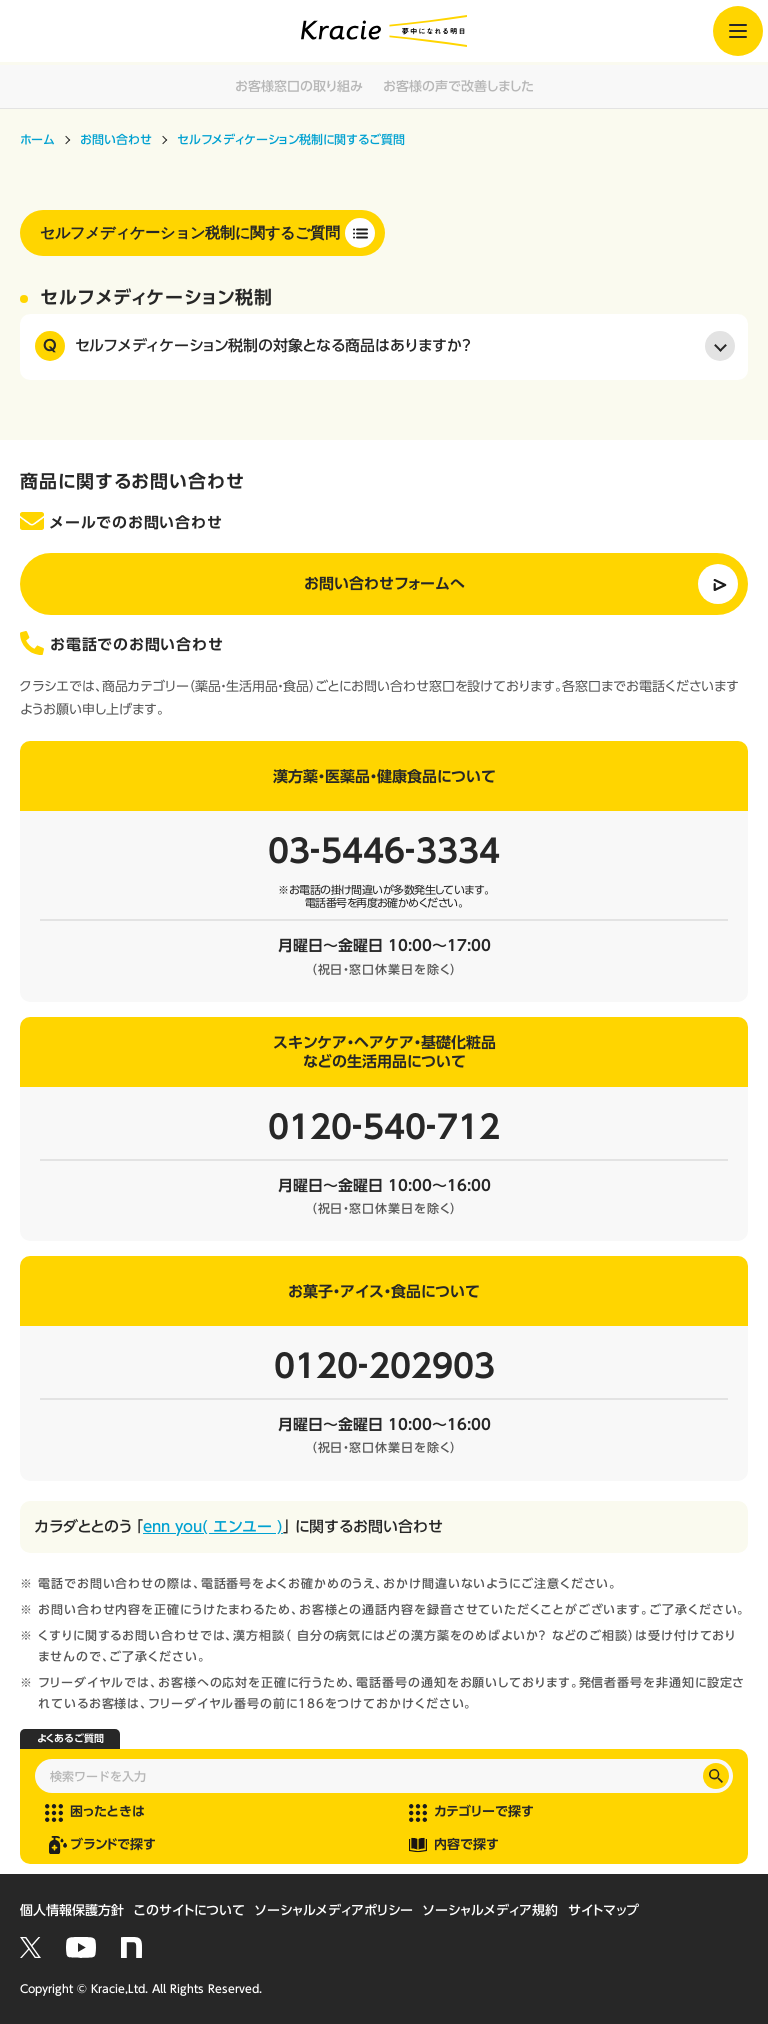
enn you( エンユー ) (213, 1526)
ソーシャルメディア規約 (490, 1910)
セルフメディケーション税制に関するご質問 (190, 232)
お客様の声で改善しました (458, 86)
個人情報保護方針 (72, 1910)
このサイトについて (189, 1910)
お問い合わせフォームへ (384, 583)
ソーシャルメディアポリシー (334, 1910)
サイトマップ (603, 1910)
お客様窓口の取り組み (299, 86)
